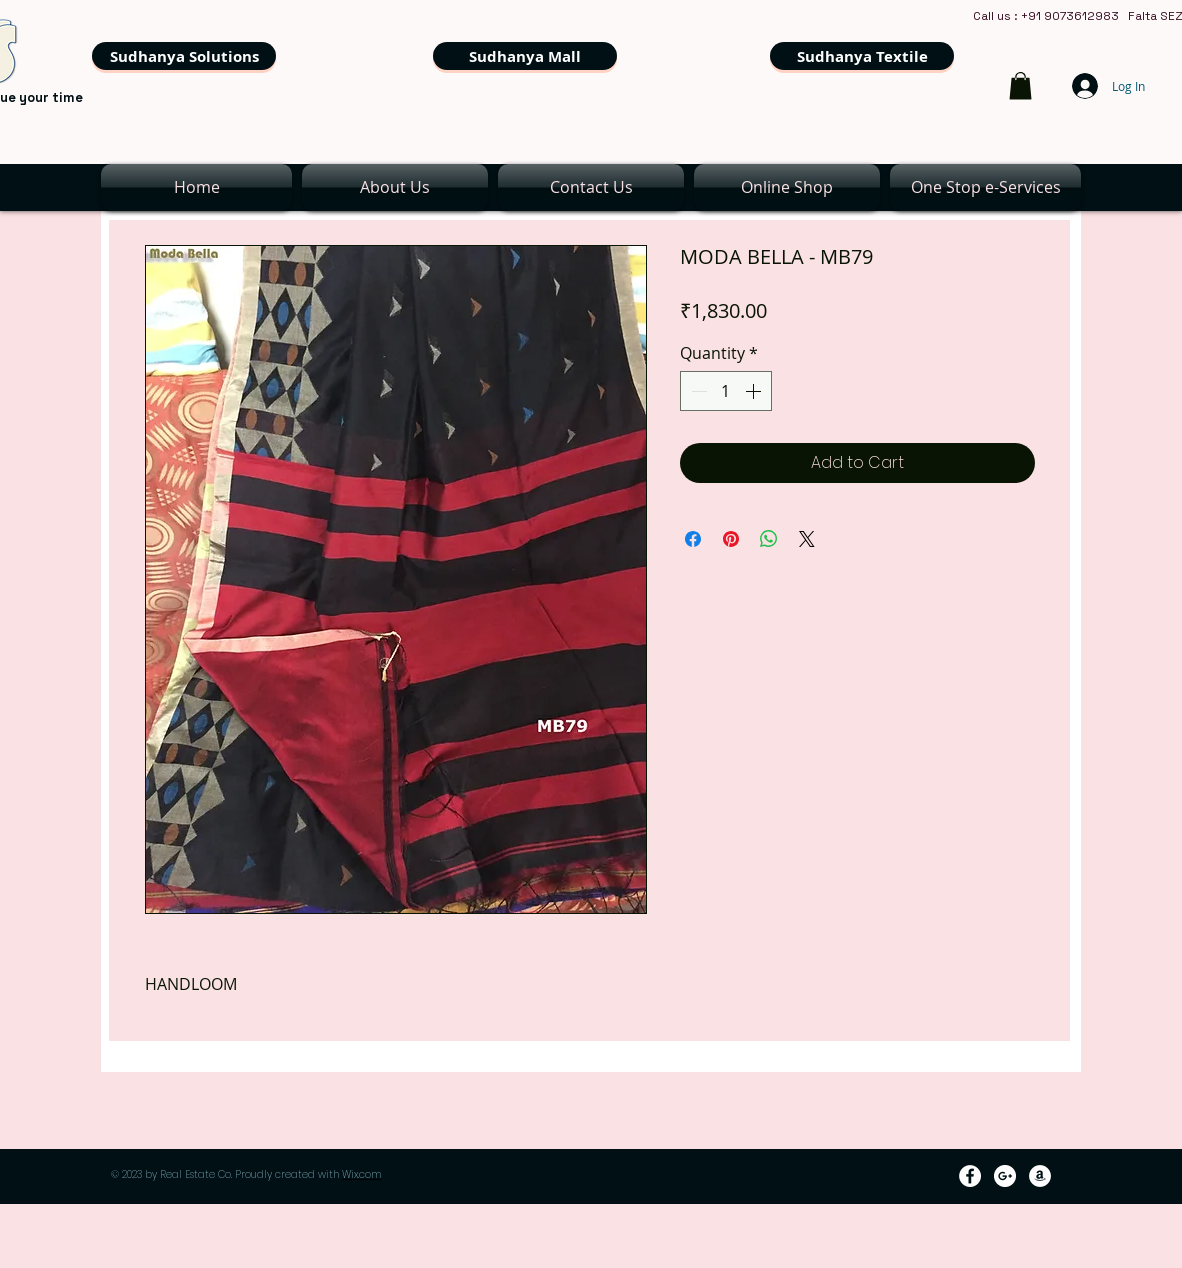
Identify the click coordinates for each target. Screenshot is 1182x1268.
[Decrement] (697, 391)
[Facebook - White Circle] (970, 1176)
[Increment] (755, 391)
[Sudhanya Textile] (862, 56)
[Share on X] (807, 539)
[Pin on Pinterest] (731, 539)
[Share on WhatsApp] (769, 539)
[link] (1020, 85)
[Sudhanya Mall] (525, 56)
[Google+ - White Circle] (1005, 1176)
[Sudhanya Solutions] (184, 56)
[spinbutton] (726, 391)
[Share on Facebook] (693, 539)
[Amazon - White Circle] (1040, 1176)
